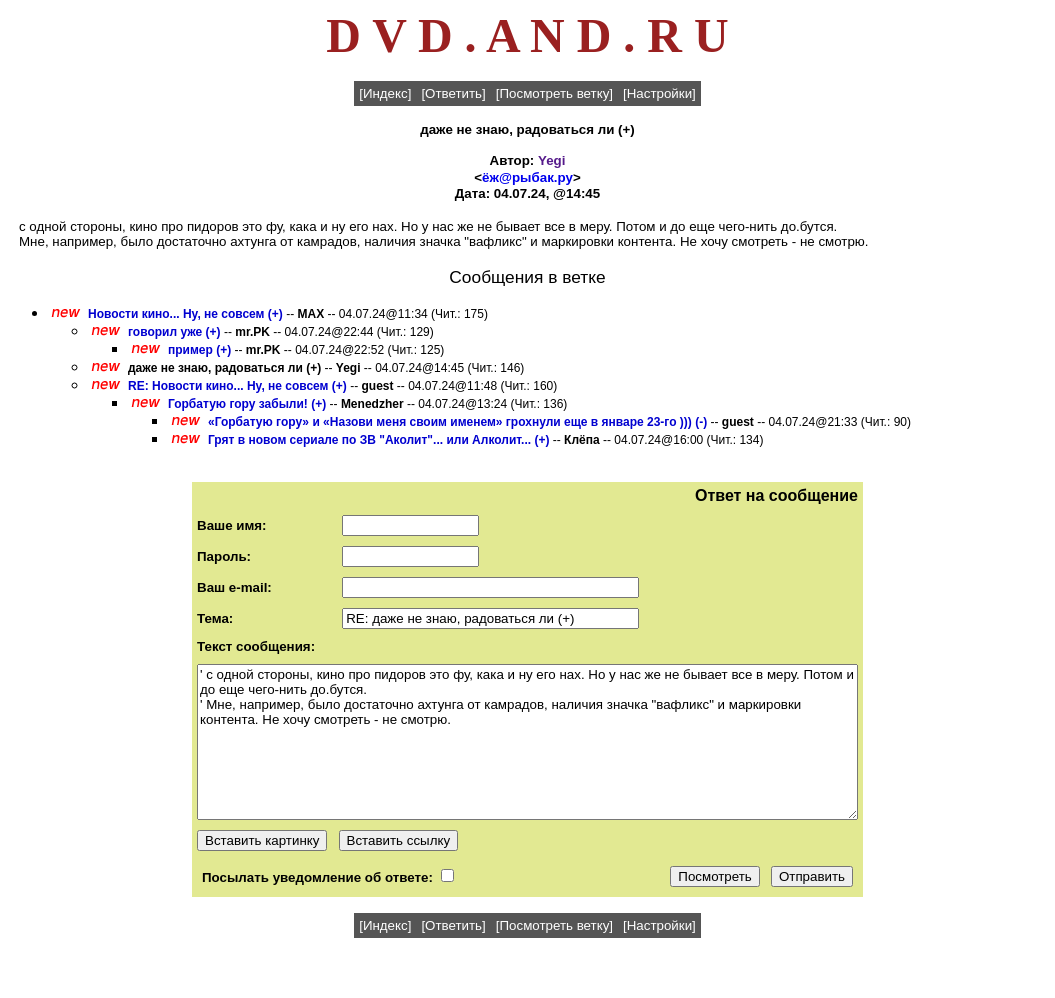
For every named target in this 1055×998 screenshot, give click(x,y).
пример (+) (199, 350)
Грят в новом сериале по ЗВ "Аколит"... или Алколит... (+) (378, 440)
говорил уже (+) (174, 332)
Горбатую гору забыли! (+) (247, 404)
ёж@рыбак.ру (527, 177)
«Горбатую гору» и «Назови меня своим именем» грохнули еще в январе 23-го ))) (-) (457, 422)
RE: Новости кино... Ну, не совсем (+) (237, 386)
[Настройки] (659, 93)
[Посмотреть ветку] (554, 93)
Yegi (551, 160)
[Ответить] (453, 93)
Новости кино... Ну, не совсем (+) (185, 314)
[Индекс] (385, 93)
